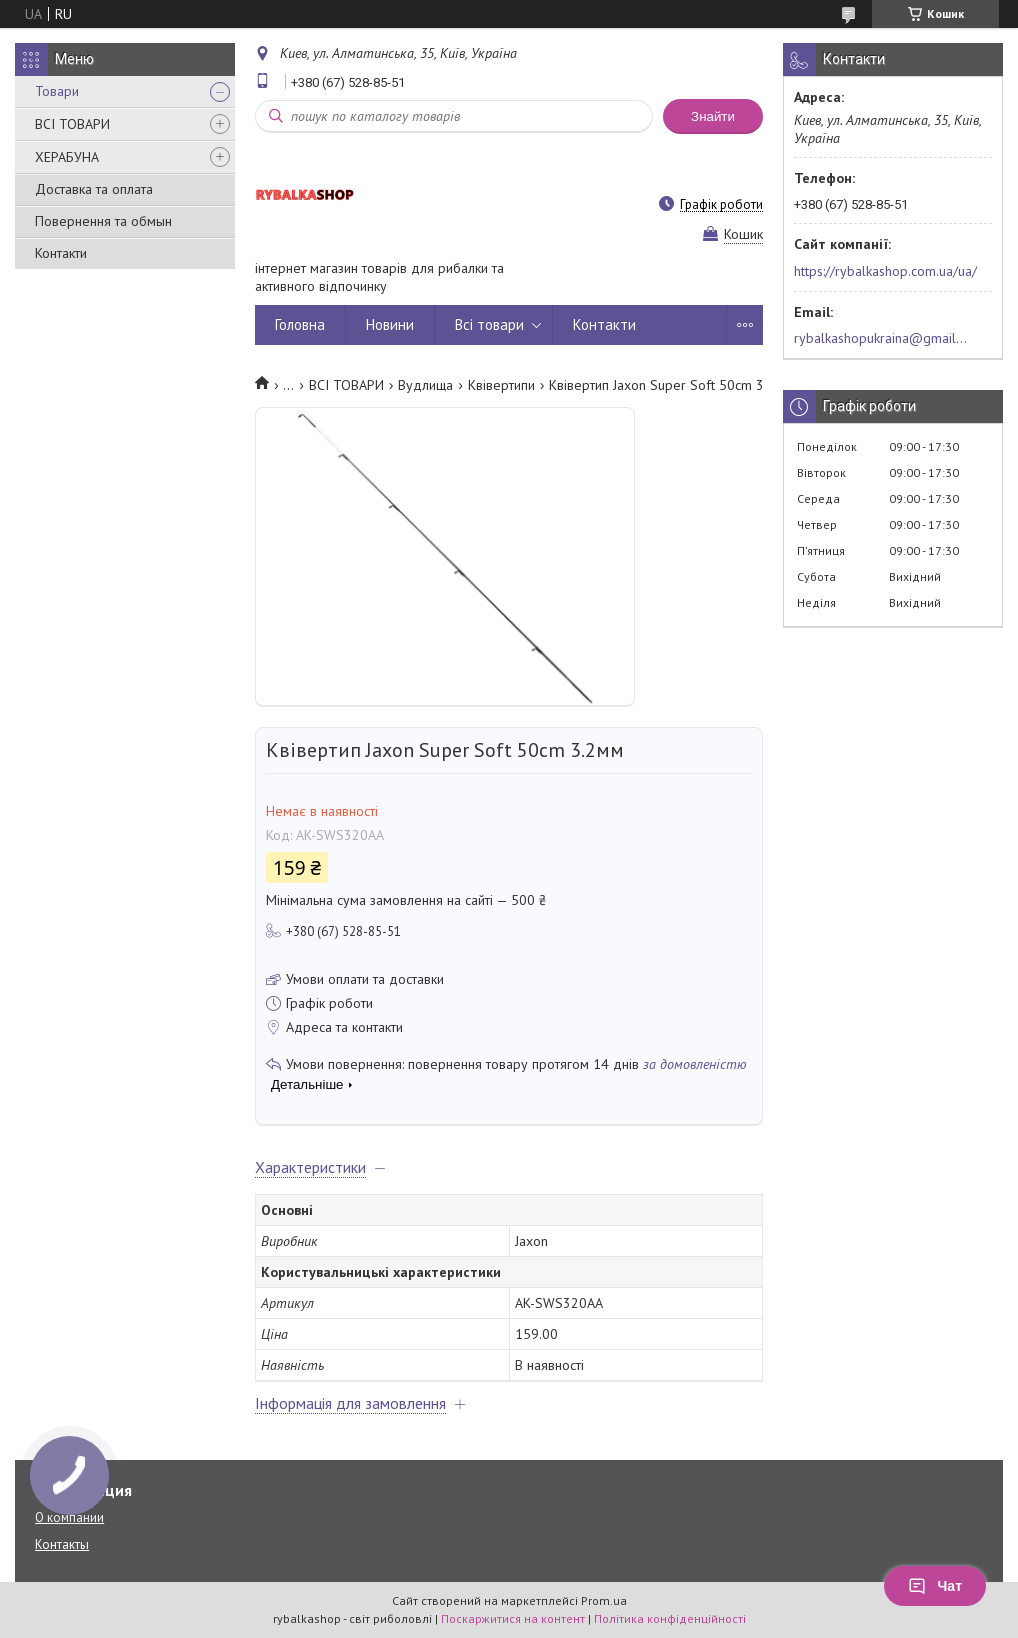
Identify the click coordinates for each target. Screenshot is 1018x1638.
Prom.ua (604, 1600)
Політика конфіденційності (670, 1618)
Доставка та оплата (94, 189)
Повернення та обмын (103, 221)
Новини (390, 324)
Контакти (61, 253)
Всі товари (489, 324)
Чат (935, 1586)
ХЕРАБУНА (67, 157)
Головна (300, 324)
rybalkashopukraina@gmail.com (881, 338)
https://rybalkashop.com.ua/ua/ (885, 271)
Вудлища (425, 385)
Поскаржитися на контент (513, 1618)
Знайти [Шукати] (713, 116)
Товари (57, 91)
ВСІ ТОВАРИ (72, 124)
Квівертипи (501, 385)
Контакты (62, 1544)
